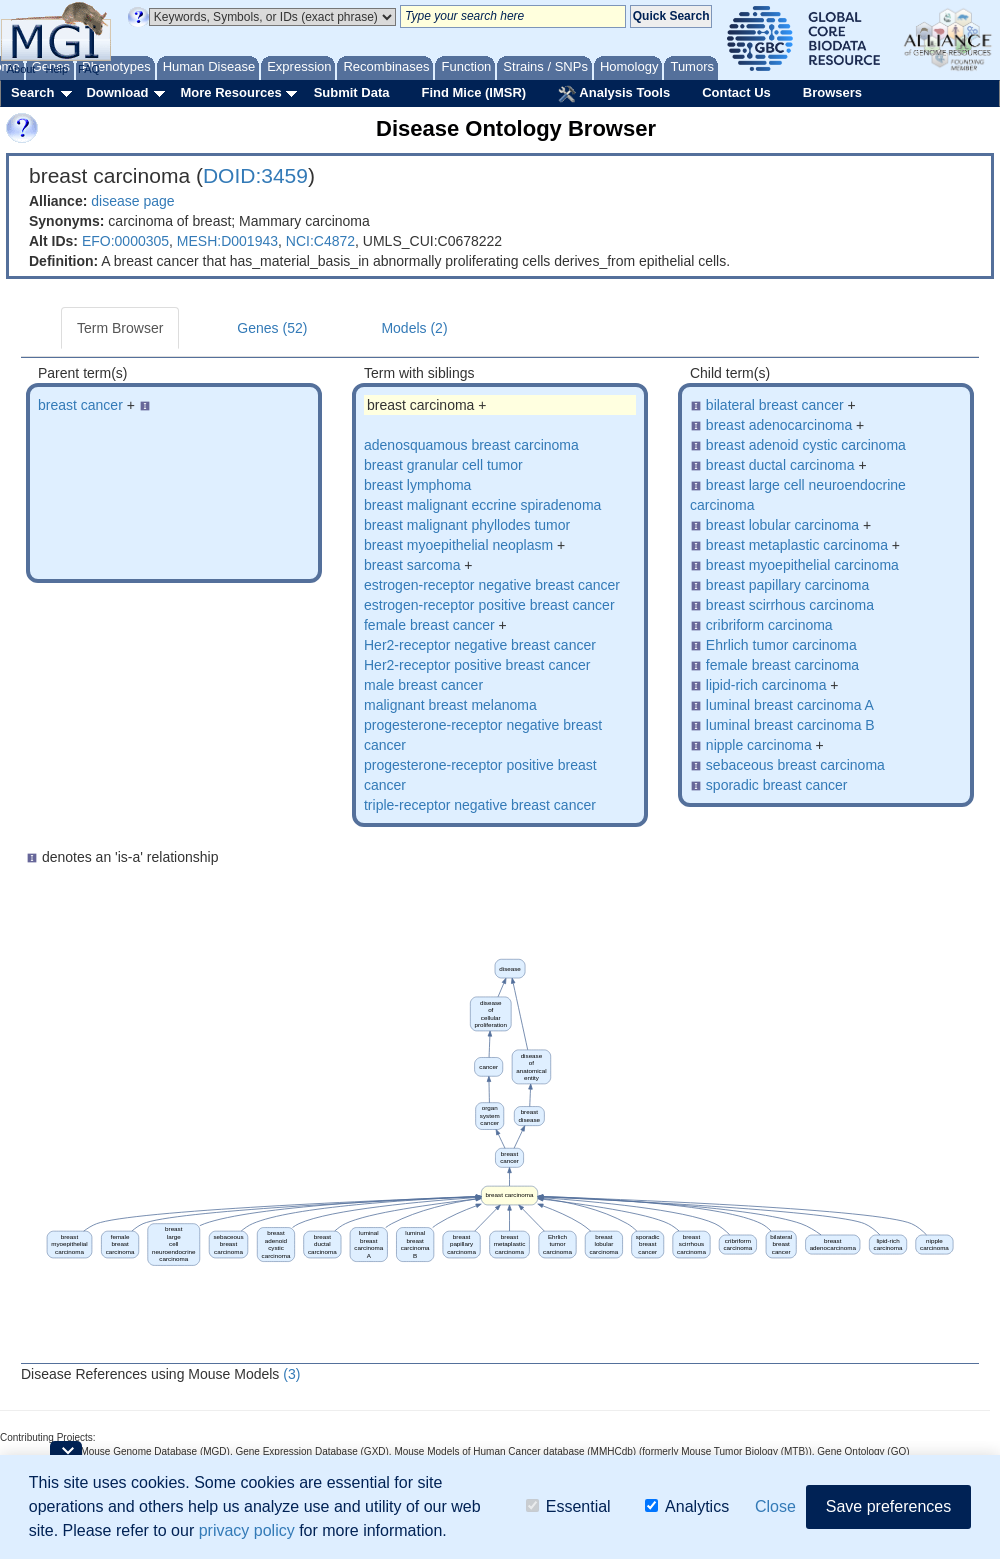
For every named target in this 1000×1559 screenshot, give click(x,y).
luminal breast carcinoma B (790, 725)
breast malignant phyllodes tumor (467, 525)
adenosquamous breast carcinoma (471, 445)
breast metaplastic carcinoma (797, 545)
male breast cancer (423, 685)
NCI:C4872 (320, 241)
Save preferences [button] (888, 1506)
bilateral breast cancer (775, 405)
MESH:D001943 (227, 241)
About (21, 69)
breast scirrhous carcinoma (790, 605)
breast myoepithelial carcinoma (802, 565)
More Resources (230, 92)
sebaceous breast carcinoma (795, 765)
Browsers (832, 92)
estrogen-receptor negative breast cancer (492, 585)
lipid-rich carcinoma (766, 685)
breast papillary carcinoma (787, 585)
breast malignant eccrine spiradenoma (482, 505)
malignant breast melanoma (450, 705)
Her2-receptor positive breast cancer (477, 665)
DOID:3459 (255, 175)
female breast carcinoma (782, 665)
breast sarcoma (412, 565)
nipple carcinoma (759, 745)
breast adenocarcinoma (779, 425)
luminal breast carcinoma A (790, 705)
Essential (568, 1506)
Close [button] (775, 1506)
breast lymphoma (417, 485)
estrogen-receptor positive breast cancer (489, 605)
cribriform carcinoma (769, 625)
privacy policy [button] (247, 1530)
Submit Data (352, 92)
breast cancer (80, 405)
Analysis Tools (614, 94)
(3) (291, 1374)
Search (32, 92)
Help (56, 69)
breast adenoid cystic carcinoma (806, 445)
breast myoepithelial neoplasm (458, 545)
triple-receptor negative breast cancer (480, 805)
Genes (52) (272, 328)
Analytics (687, 1506)
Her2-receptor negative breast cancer (480, 645)
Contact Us (736, 92)
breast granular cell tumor (443, 465)
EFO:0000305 (125, 241)
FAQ (89, 69)
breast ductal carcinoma (780, 465)
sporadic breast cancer (777, 785)
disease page (132, 201)
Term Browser (120, 328)
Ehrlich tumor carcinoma (781, 645)
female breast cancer (429, 625)
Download (117, 92)
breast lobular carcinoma (782, 525)
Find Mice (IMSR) (473, 92)
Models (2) (414, 328)
